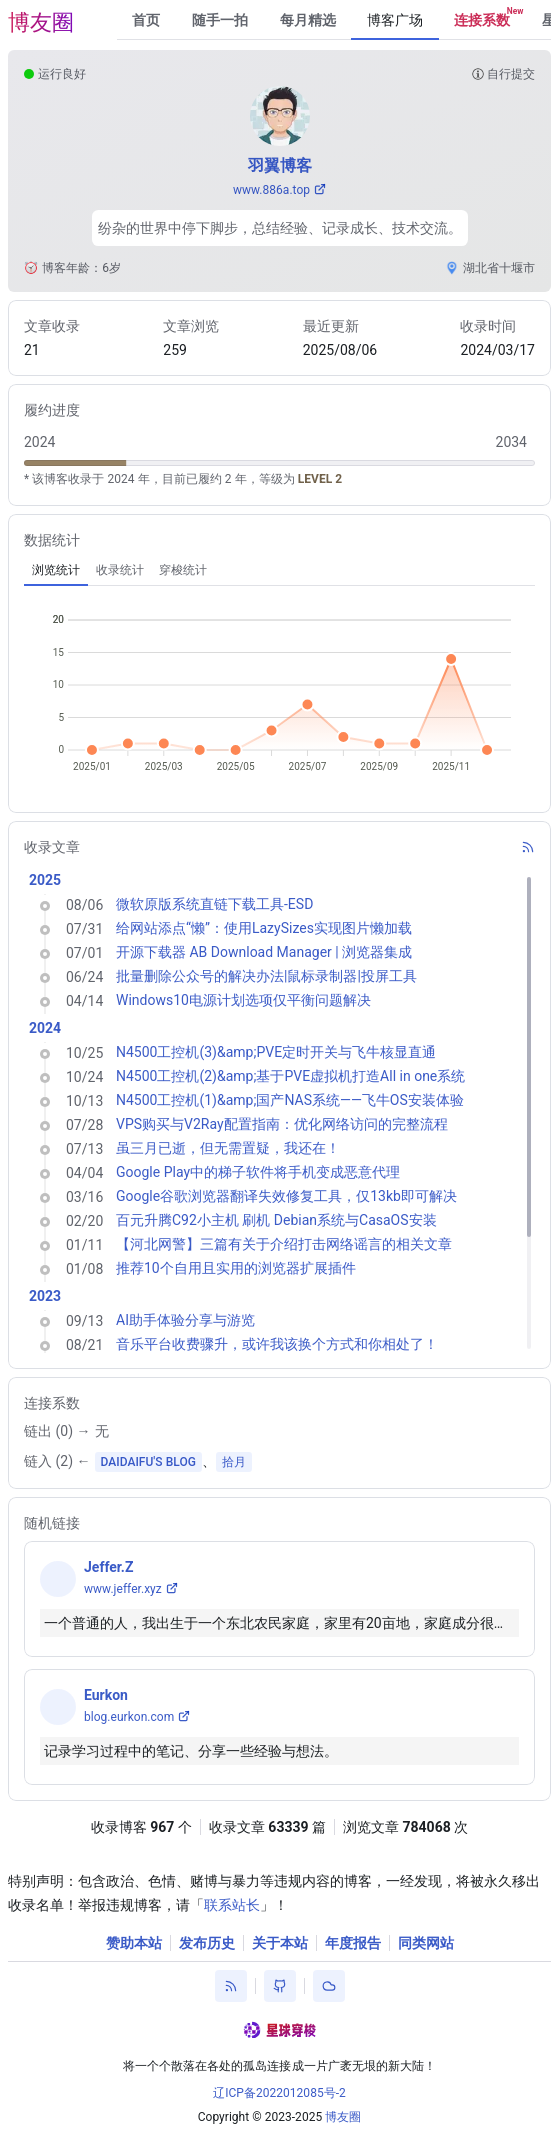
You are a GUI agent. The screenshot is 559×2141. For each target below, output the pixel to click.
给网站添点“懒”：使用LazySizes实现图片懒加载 (264, 928)
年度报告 (353, 1943)
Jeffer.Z (108, 1567)
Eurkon (106, 1695)
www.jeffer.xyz (123, 1589)
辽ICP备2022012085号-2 (279, 2093)
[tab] (56, 570)
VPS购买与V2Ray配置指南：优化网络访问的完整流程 (282, 1124)
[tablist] (279, 570)
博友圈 (41, 22)
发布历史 (207, 1943)
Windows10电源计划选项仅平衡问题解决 (243, 1000)
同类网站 (426, 1943)
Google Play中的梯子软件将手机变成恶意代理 (258, 1172)
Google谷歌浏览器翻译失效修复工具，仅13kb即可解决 (286, 1196)
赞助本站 (134, 1943)
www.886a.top (271, 190)
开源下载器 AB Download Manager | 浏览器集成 (264, 952)
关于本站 (280, 1943)
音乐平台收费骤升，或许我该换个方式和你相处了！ (277, 1344)
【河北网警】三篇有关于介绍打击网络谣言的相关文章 (284, 1244)
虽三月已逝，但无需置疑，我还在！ (228, 1148)
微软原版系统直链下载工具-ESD (214, 904)
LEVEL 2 (320, 479)
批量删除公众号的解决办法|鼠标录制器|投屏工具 (266, 976)
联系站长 (232, 1905)
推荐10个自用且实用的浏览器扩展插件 (236, 1268)
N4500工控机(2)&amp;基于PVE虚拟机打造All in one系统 (290, 1076)
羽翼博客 (280, 165)
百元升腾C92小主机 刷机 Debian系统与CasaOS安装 (276, 1220)
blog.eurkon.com (129, 1717)
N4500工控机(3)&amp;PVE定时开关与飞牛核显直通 (276, 1052)
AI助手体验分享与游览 (185, 1320)
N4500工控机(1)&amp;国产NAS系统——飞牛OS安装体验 (290, 1100)
